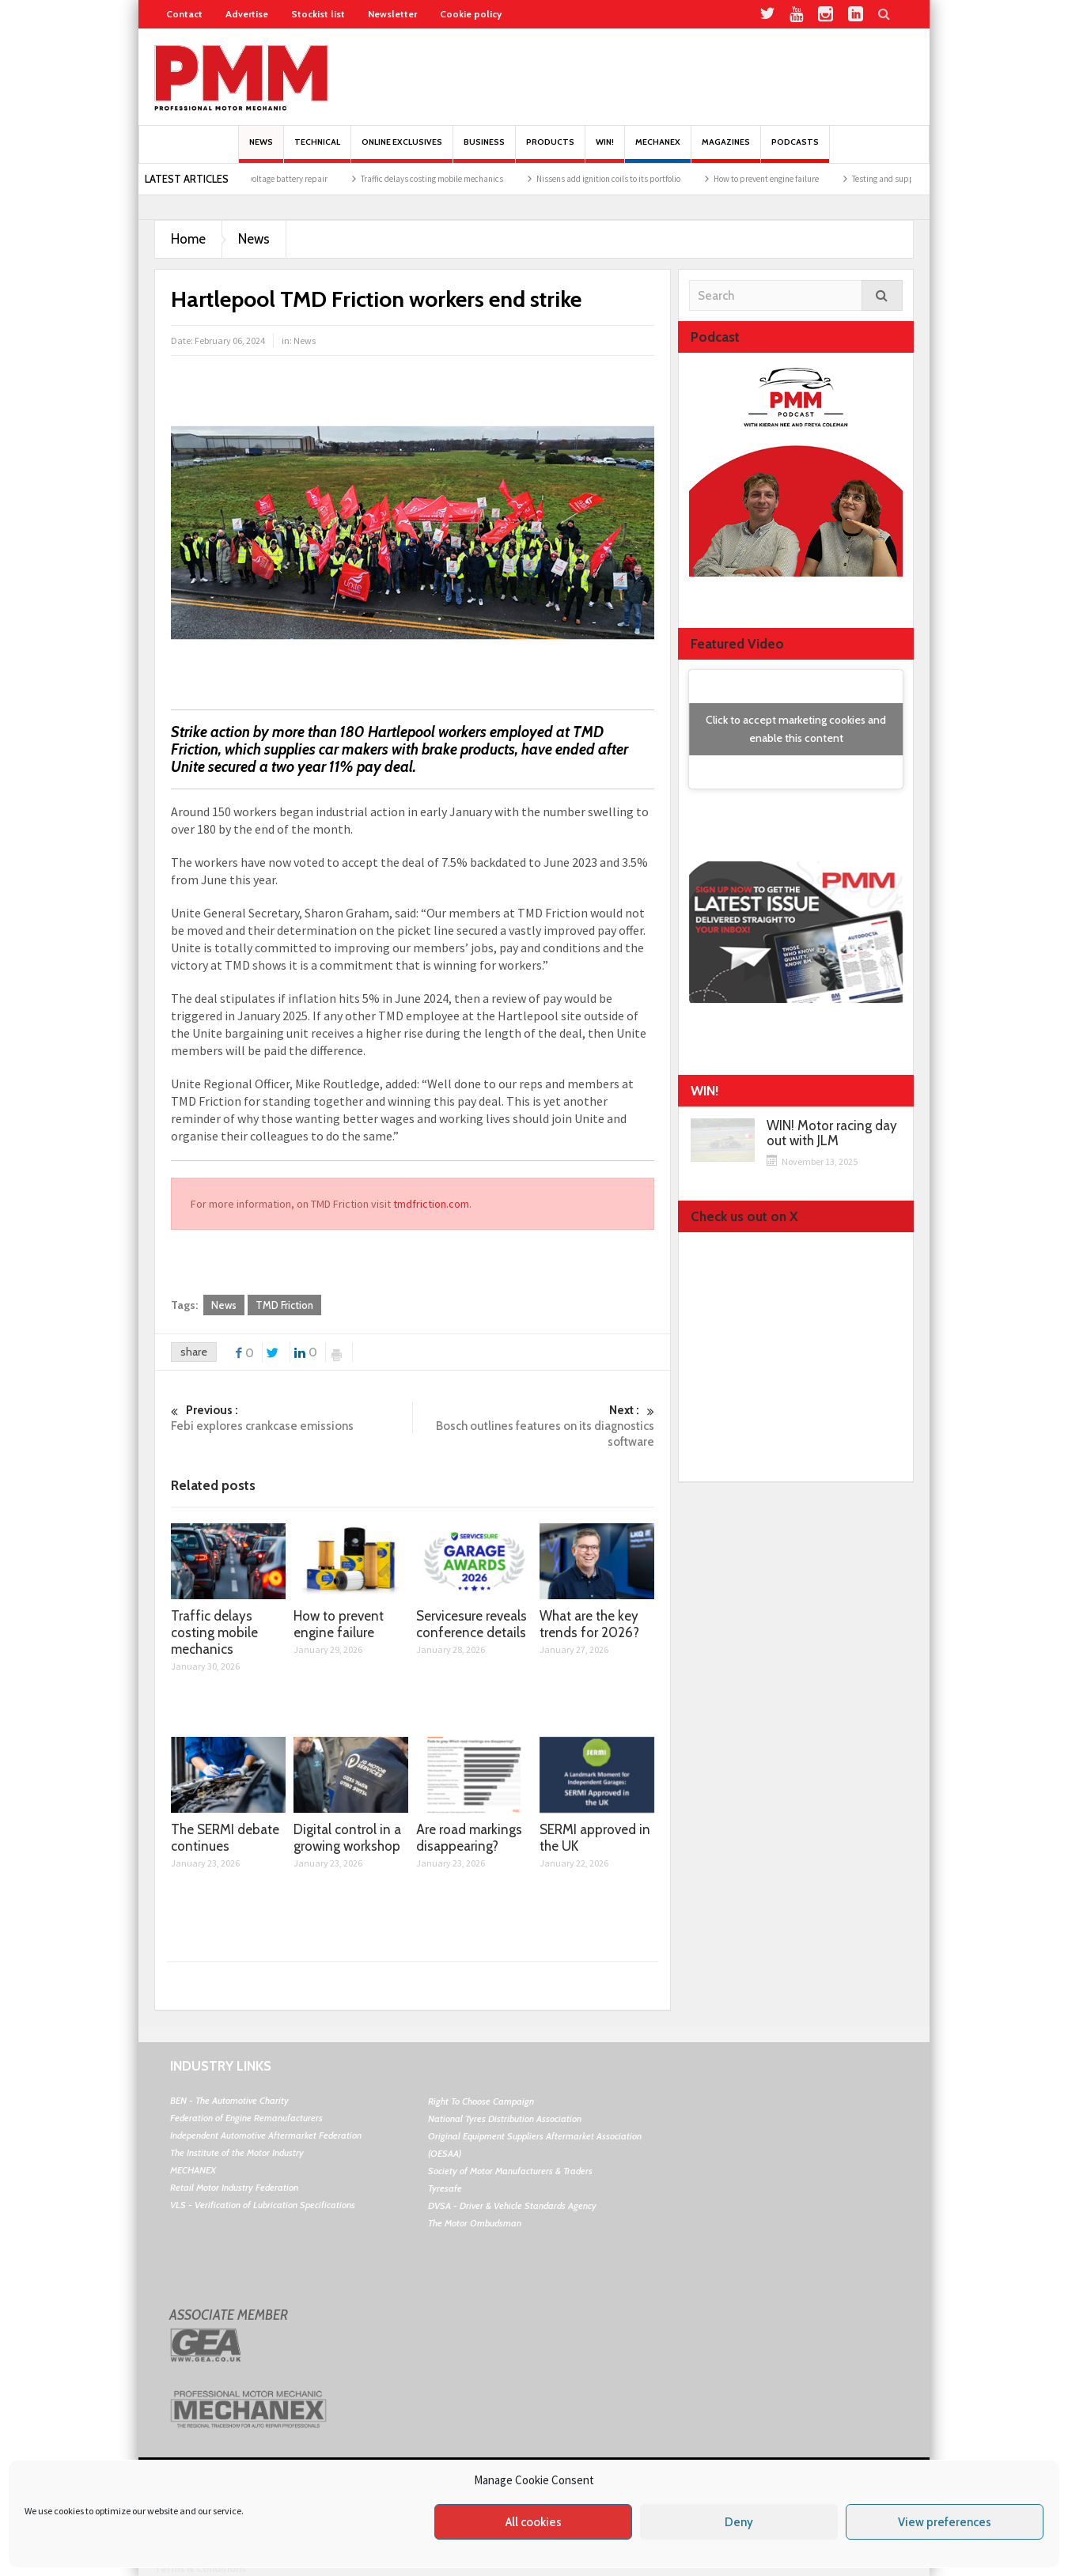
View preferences (944, 2522)
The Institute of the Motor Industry (237, 2152)
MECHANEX (193, 2170)
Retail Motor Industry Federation (234, 2187)
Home (188, 239)
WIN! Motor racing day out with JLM (832, 1133)
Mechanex (658, 150)
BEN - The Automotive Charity (229, 2100)
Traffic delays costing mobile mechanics (448, 178)
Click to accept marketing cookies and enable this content (796, 729)
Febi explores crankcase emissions (291, 1417)
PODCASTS (795, 150)
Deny (739, 2522)
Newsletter (392, 14)
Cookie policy (471, 14)
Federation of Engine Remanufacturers (246, 2118)
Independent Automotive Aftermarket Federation (266, 2135)
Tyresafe (445, 2188)
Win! (604, 150)
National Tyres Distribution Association (504, 2118)
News (261, 150)
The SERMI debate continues (225, 1837)
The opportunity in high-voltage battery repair (260, 178)
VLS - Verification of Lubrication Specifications (262, 2205)
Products (550, 150)
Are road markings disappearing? (469, 1837)
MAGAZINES (725, 150)
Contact (184, 14)
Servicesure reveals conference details (471, 1624)
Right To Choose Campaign (481, 2101)
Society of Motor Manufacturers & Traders (510, 2171)
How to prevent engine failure (782, 178)
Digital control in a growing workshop (347, 1837)
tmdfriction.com (431, 1204)
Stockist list (318, 14)
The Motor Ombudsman (474, 2223)
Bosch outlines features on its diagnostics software (533, 1425)
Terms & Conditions (200, 2568)
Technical (317, 150)
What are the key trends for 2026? (589, 1624)
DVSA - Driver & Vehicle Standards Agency (512, 2205)
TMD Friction (284, 1305)
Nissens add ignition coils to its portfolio (624, 178)
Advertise (246, 14)
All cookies (534, 2522)
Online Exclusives (402, 150)
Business (484, 150)
